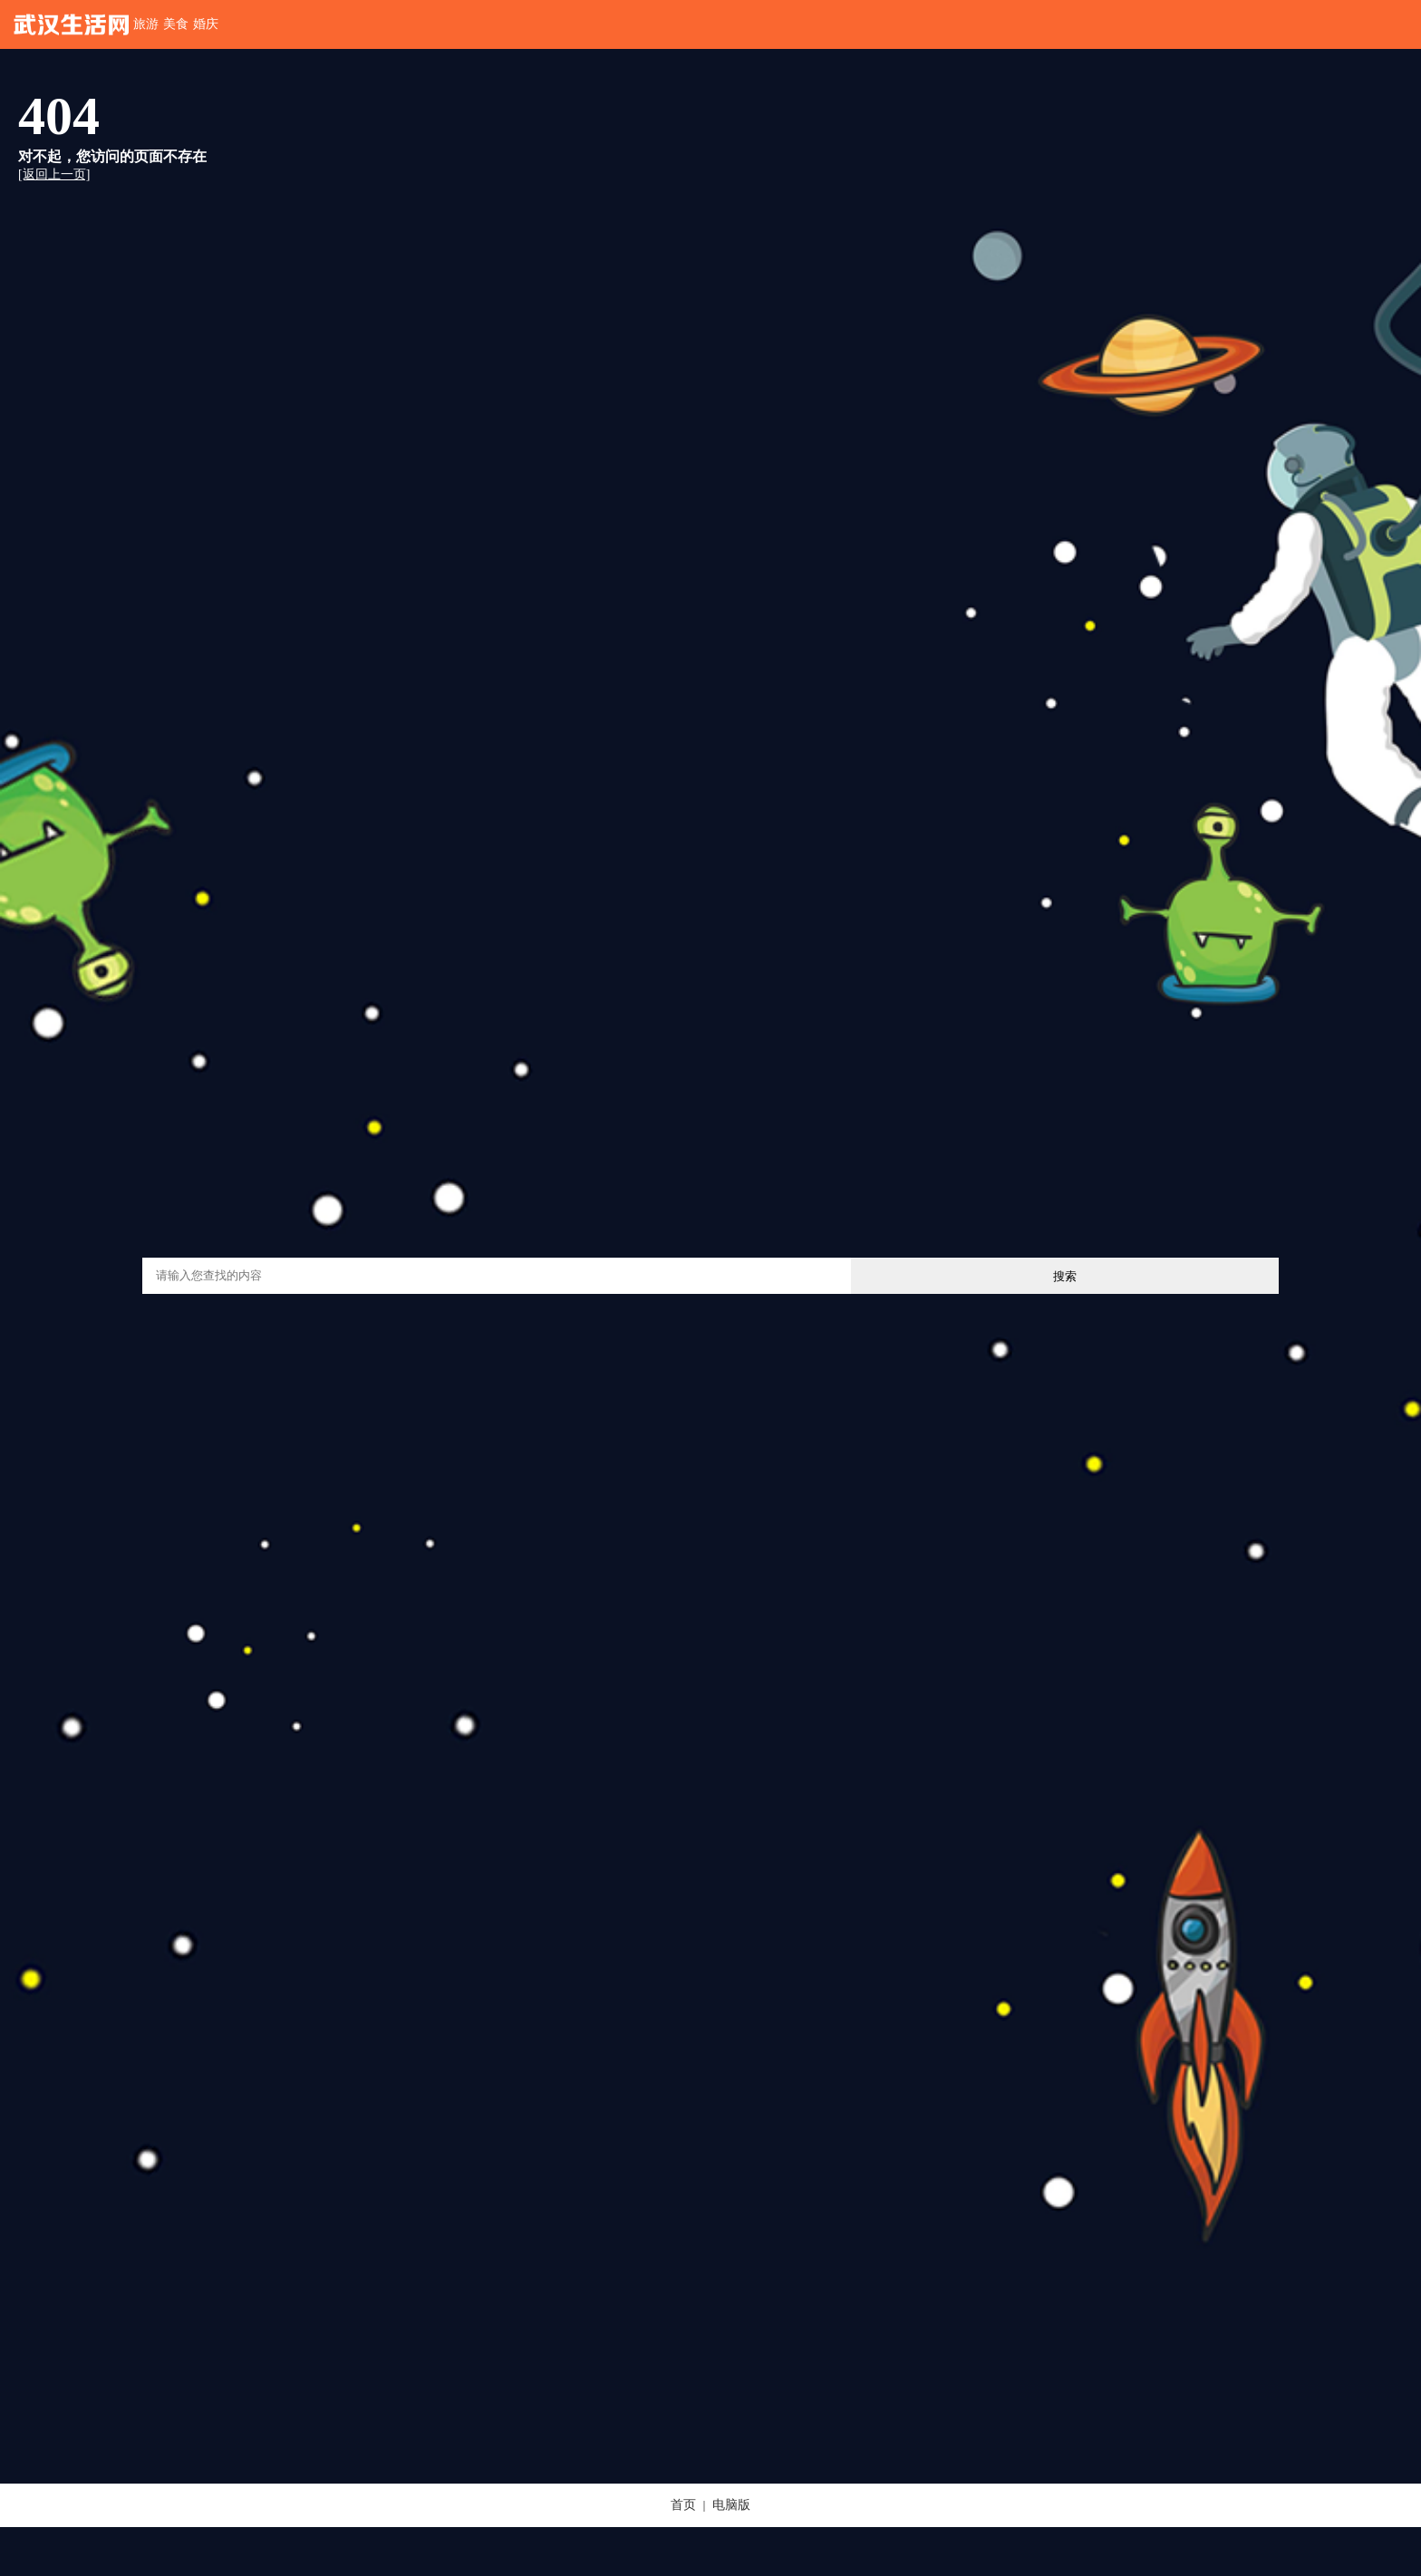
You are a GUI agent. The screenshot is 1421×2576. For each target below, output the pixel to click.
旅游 (146, 24)
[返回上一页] (54, 174)
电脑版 (731, 2505)
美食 (175, 24)
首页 (683, 2505)
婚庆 (205, 24)
